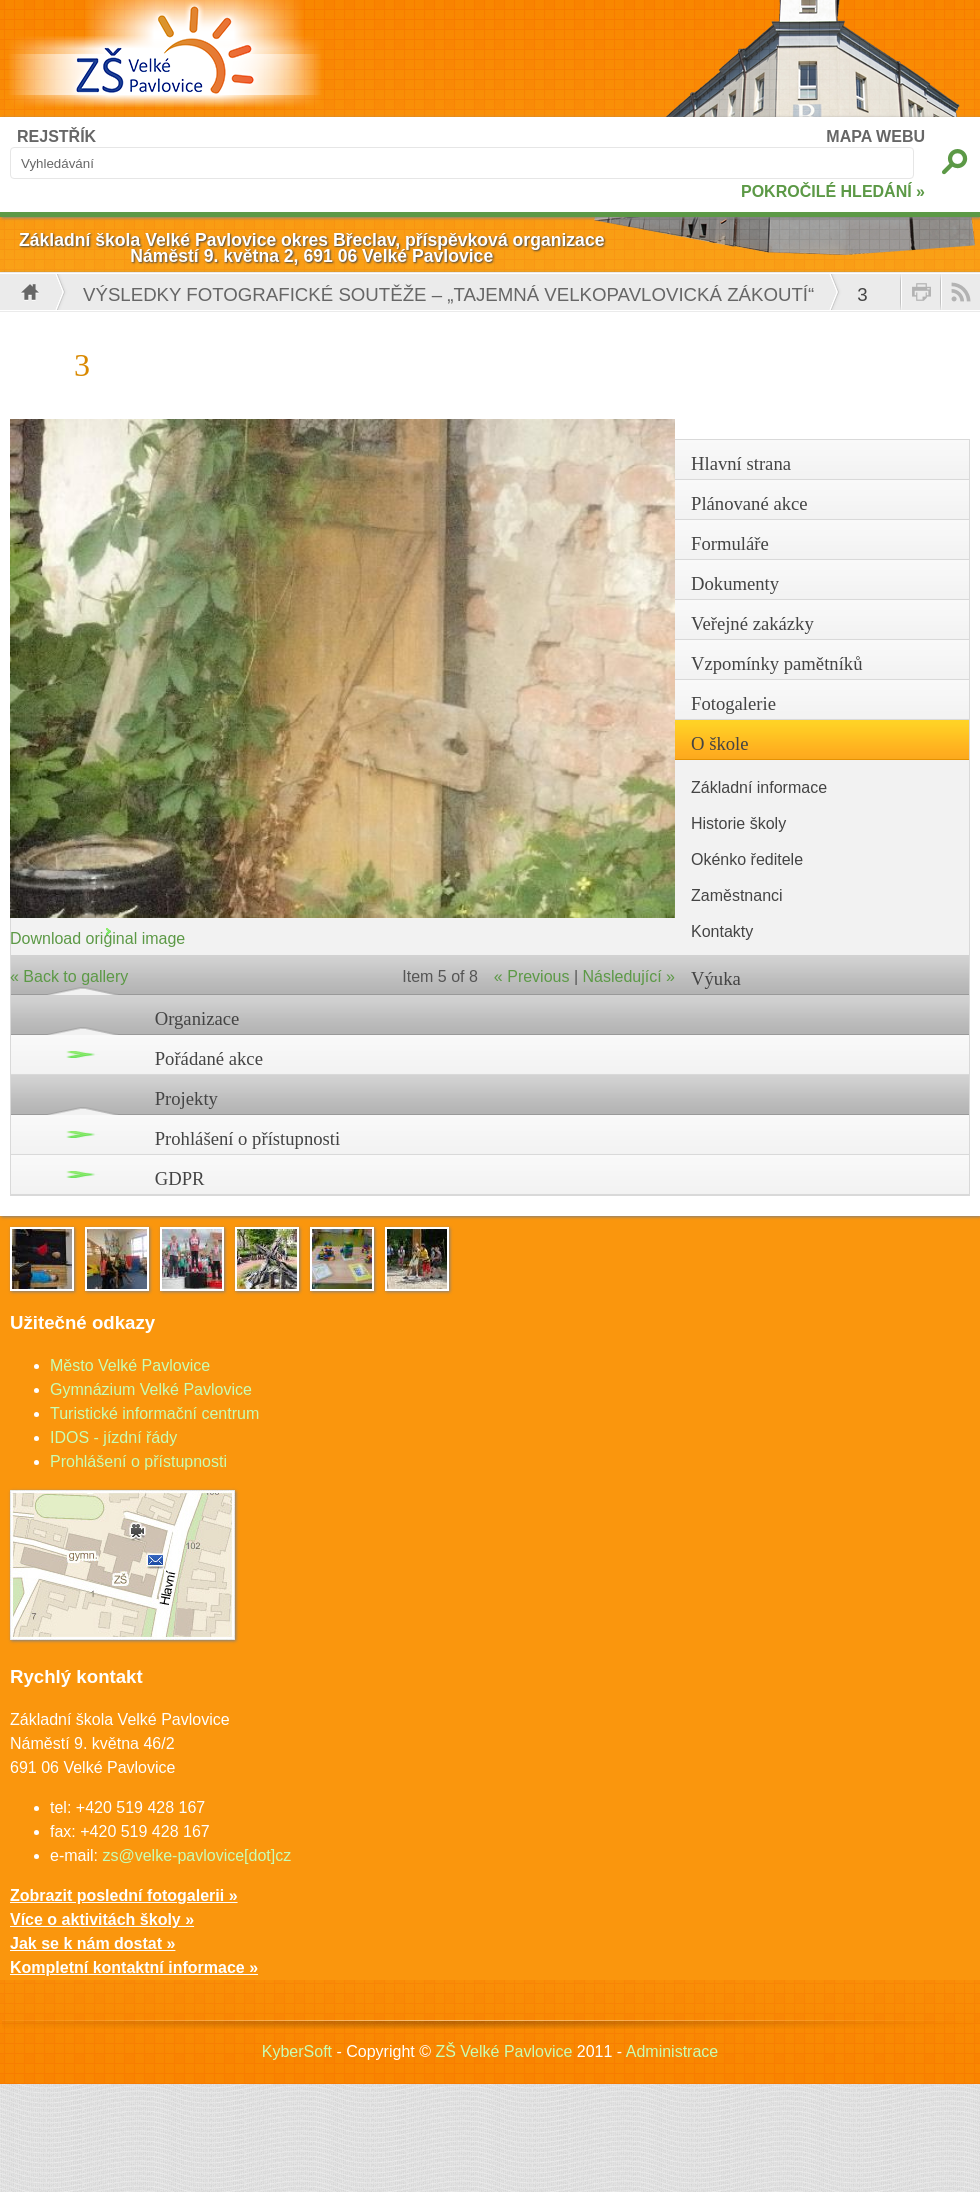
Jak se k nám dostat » (92, 1943)
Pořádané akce (209, 1058)
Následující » (629, 976)
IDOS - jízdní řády (113, 1437)
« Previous (532, 976)
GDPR (180, 1178)
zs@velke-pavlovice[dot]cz (196, 1855)
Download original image (97, 938)
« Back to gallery (69, 976)
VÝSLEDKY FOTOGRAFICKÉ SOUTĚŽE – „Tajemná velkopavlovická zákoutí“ (448, 294)
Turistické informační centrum (154, 1413)
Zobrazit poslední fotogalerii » (124, 1895)
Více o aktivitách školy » (102, 1919)
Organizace (197, 1018)
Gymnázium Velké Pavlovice (151, 1389)
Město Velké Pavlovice (130, 1365)
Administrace (672, 2051)
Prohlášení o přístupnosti (248, 1138)
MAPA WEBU (875, 136)
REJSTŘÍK (56, 136)
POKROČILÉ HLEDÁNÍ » (833, 191)
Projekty (186, 1098)
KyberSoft (297, 2051)
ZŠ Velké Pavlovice (503, 2051)
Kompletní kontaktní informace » (134, 1967)
